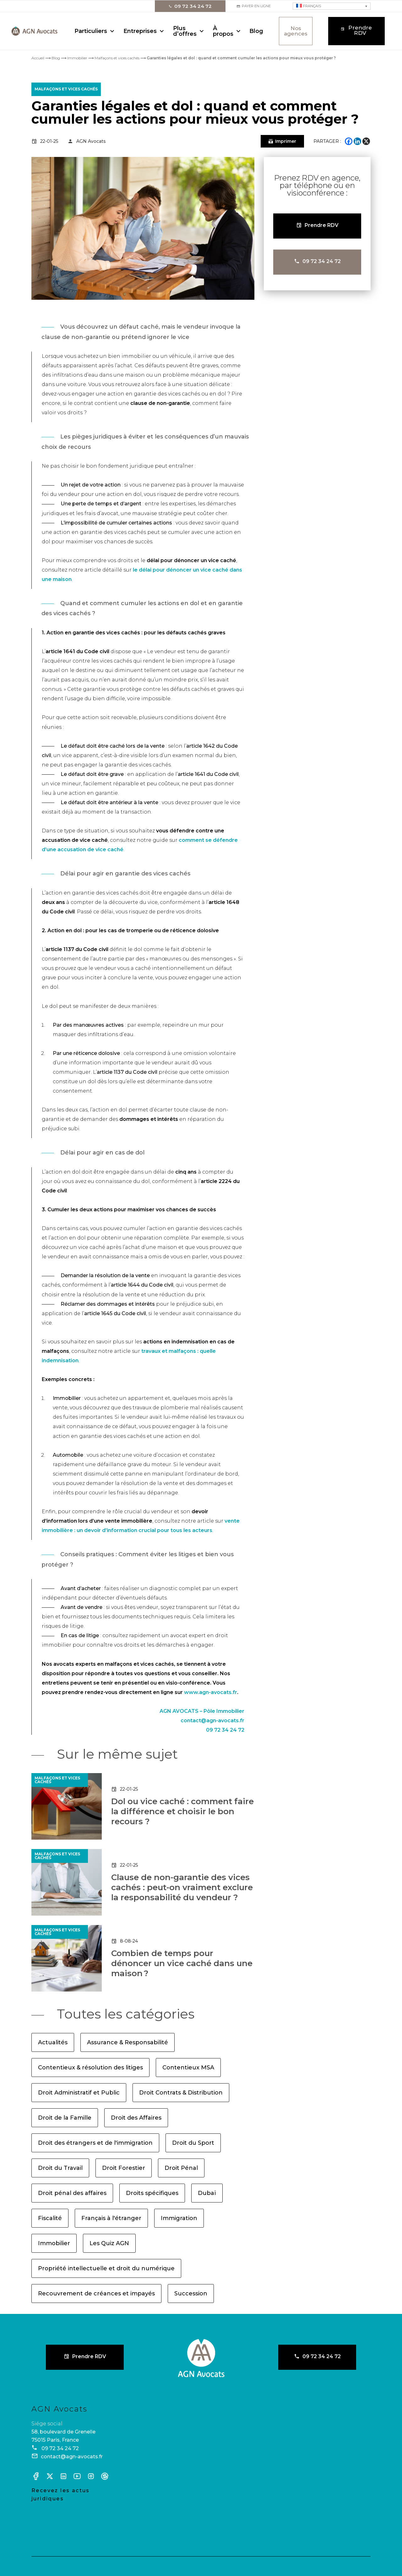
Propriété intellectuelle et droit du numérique (106, 2268)
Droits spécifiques (152, 2193)
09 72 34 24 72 (193, 6)
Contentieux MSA (188, 2067)
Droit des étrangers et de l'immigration (95, 2143)
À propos (223, 31)
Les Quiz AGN (109, 2243)
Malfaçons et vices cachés (117, 58)
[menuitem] (332, 6)
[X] (366, 141)
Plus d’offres (185, 31)
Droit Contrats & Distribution (181, 2092)
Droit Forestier (123, 2168)
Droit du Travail (60, 2168)
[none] (332, 6)
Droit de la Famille (64, 2118)
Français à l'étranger (111, 2218)
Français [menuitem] (312, 6)
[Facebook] (348, 141)
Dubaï (207, 2193)
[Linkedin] (357, 141)
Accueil (37, 58)
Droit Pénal (181, 2168)
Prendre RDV (360, 30)
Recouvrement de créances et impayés (96, 2293)
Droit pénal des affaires (72, 2193)
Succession (190, 2293)
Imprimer (285, 141)
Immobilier (77, 58)
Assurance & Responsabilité (127, 2042)
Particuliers (90, 31)
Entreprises (140, 31)
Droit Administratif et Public (79, 2092)
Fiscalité (50, 2218)
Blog (256, 31)
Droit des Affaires (136, 2118)
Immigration (179, 2218)
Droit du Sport (193, 2143)
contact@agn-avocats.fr (212, 1721)
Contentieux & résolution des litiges (90, 2067)
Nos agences (295, 31)
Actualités (53, 2042)
